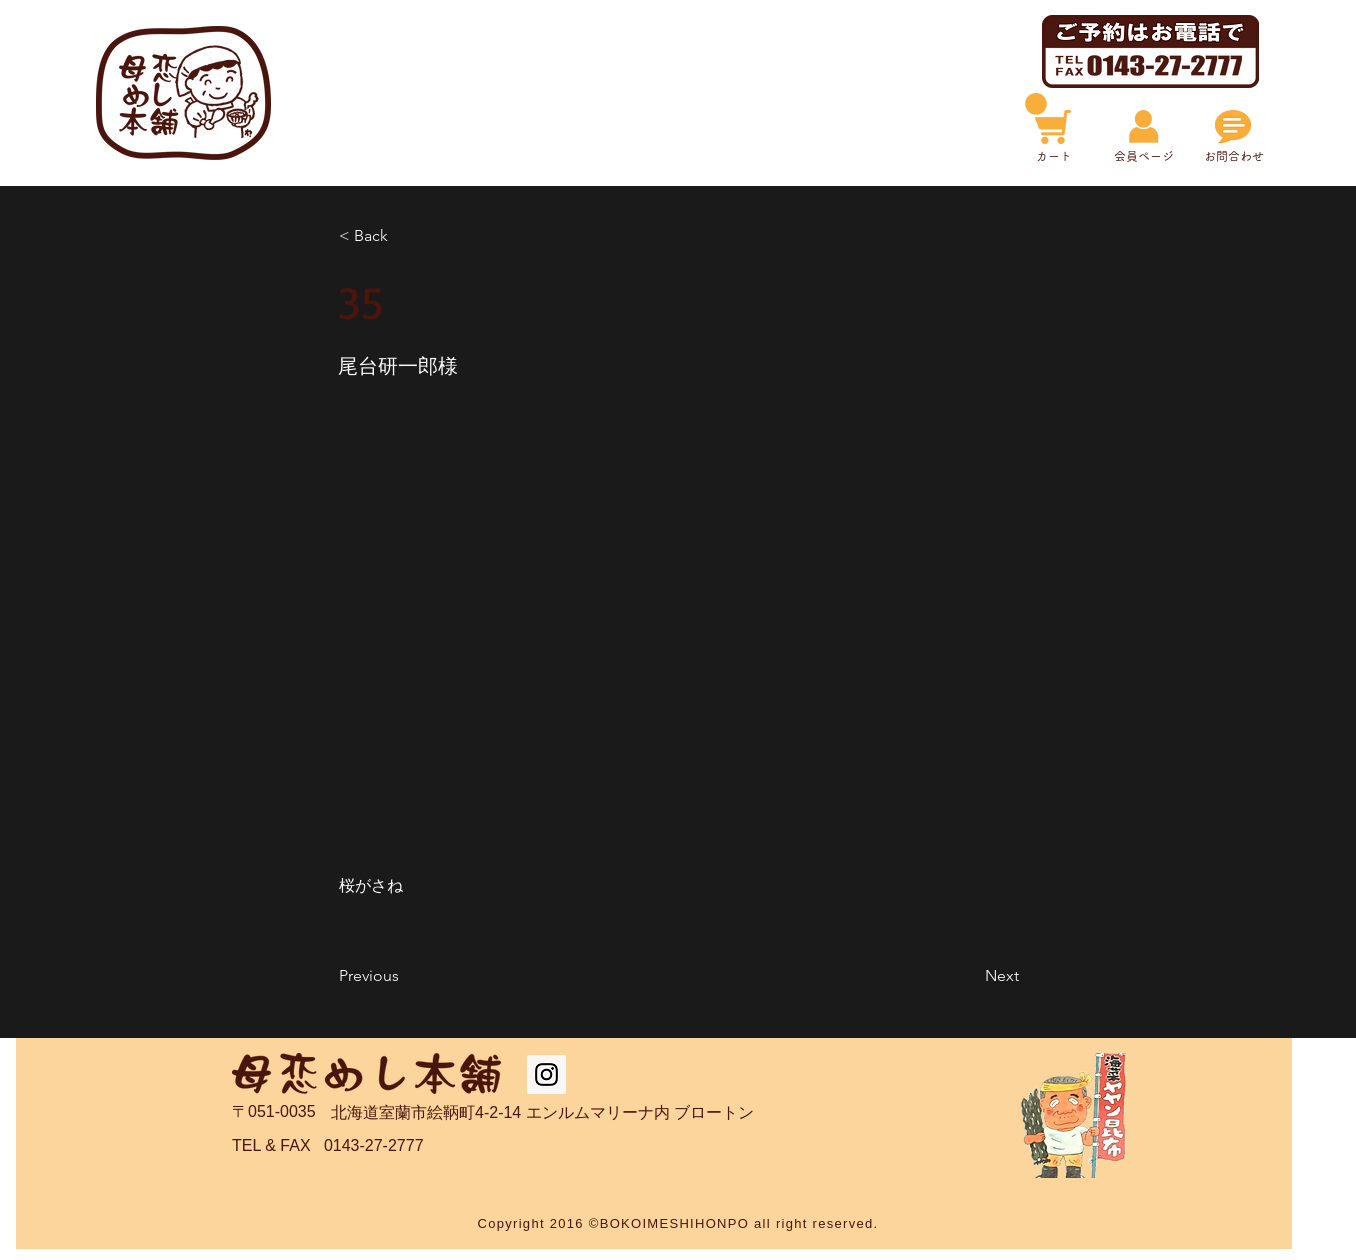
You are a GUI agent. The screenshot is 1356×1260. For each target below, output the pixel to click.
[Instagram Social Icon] (546, 1074)
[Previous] (405, 976)
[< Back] (405, 236)
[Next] (969, 976)
